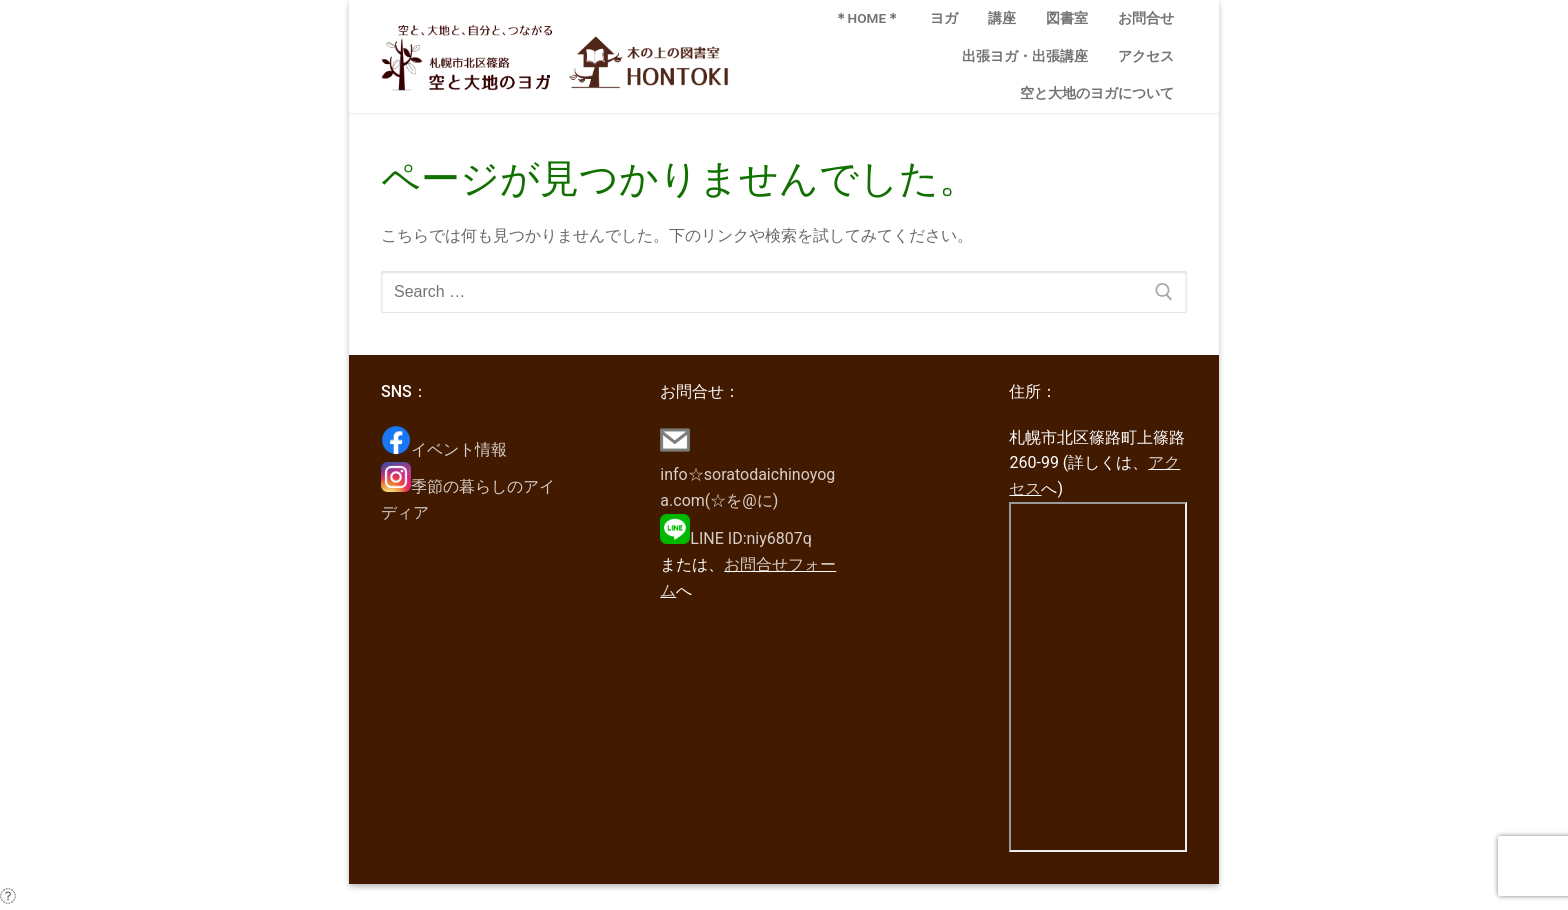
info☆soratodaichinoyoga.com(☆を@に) (747, 475)
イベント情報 (444, 449)
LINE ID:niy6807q (736, 538)
